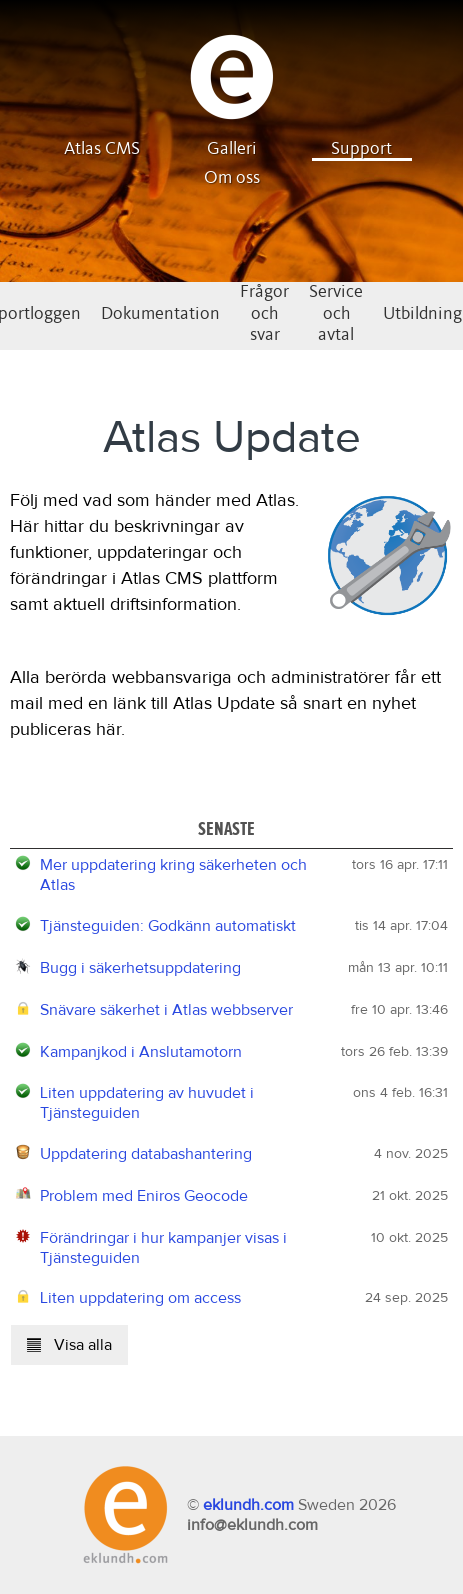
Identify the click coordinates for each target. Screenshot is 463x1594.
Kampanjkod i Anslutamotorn (141, 1052)
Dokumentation (160, 314)
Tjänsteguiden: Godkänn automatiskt (168, 926)
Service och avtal (336, 313)
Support (361, 149)
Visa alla (69, 1345)
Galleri (232, 149)
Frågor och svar (264, 313)
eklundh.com (248, 1505)
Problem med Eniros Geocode (144, 1196)
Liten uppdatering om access (140, 1298)
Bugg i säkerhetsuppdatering (140, 968)
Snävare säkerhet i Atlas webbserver (166, 1010)
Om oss (232, 178)
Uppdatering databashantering (146, 1154)
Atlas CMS (102, 149)
